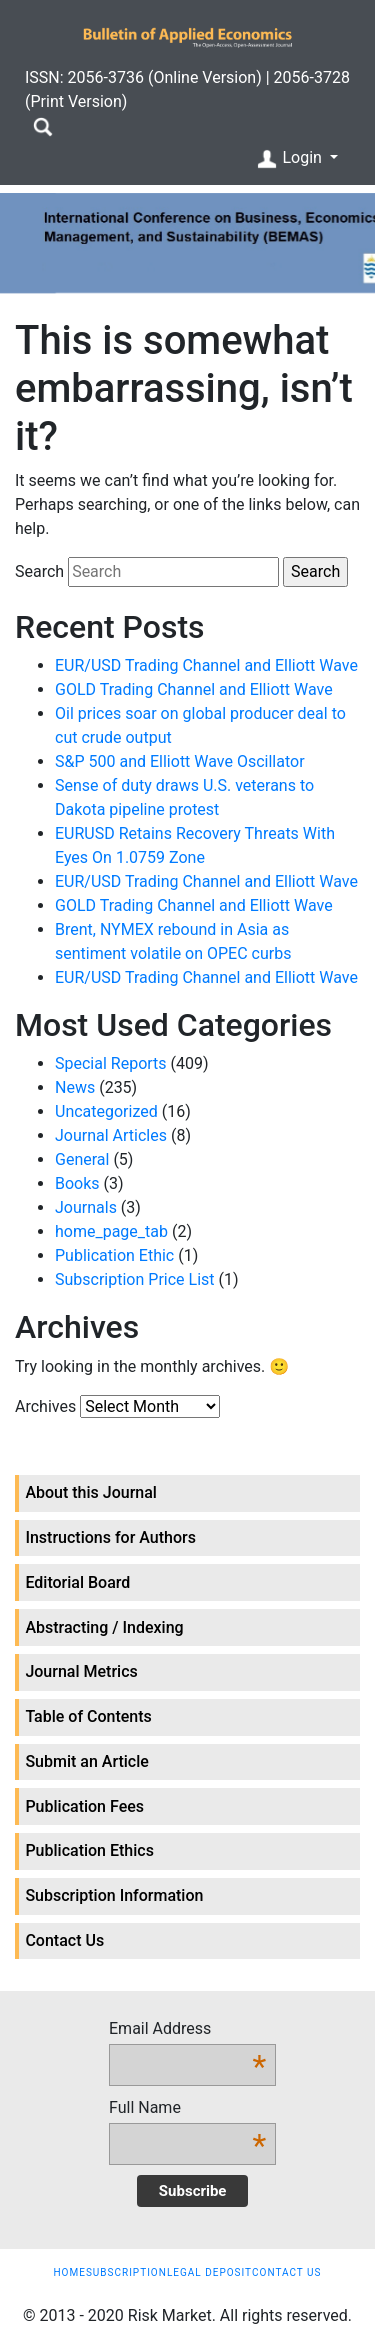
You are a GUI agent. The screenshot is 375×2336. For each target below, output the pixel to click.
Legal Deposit (209, 2272)
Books (77, 1183)
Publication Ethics (89, 1850)
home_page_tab (111, 1231)
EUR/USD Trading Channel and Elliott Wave (206, 665)
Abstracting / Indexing (104, 1627)
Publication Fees (84, 1806)
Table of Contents (88, 1716)
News (75, 1087)
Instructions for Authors (110, 1537)
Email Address (187, 2030)
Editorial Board (77, 1582)
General (82, 1159)
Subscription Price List (135, 1279)
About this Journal (91, 1492)
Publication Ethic (114, 1255)
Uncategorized (106, 1111)
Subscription (126, 2272)
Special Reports (111, 1063)
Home (69, 2272)
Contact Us (64, 1940)
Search (39, 571)
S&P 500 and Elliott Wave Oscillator (180, 761)
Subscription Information (114, 1895)
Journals (86, 1207)
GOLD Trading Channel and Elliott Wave (194, 689)
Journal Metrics (81, 1671)
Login (290, 159)
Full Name (187, 2109)
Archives (45, 1406)
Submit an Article (86, 1761)
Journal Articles (111, 1135)
